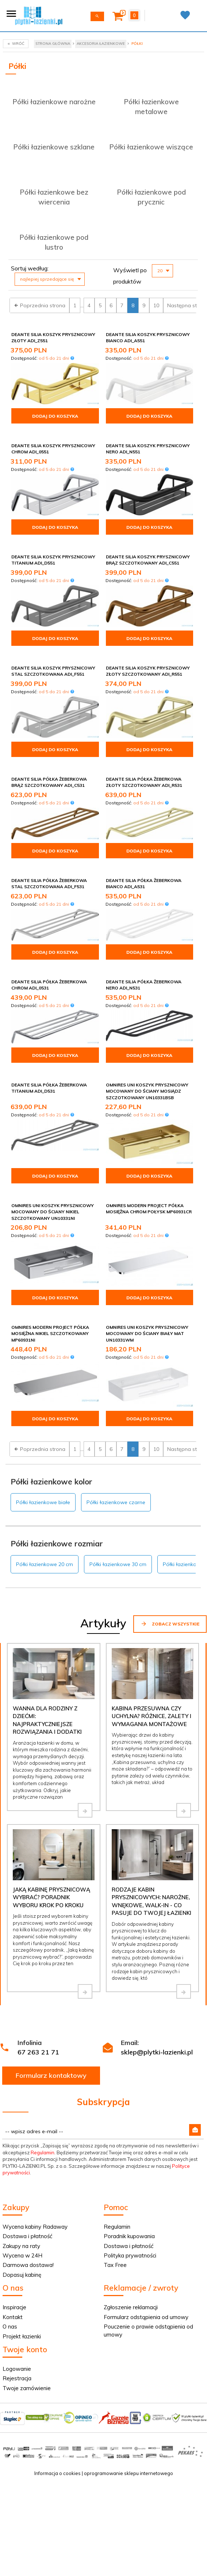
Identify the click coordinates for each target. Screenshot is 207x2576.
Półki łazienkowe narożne (54, 101)
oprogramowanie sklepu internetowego (128, 2473)
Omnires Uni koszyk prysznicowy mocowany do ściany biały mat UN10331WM (147, 1333)
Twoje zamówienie (27, 2388)
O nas (10, 2326)
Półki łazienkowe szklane (54, 147)
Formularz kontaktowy (51, 2075)
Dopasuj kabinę (22, 2274)
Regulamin (42, 2152)
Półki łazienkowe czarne (116, 1502)
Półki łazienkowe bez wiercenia (54, 197)
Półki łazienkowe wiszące (151, 147)
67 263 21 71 (38, 2052)
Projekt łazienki (22, 2336)
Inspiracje (14, 2307)
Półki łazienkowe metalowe (151, 106)
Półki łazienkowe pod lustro (53, 242)
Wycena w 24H (22, 2255)
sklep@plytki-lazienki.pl (157, 2052)
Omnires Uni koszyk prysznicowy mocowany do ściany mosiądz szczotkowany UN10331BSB (147, 1091)
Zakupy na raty (21, 2246)
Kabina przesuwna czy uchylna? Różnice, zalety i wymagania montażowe (151, 1716)
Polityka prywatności (130, 2255)
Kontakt (13, 2317)
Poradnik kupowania (129, 2236)
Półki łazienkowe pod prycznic (151, 197)
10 (156, 305)
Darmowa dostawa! (28, 2264)
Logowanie (17, 2368)
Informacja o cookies (57, 2473)
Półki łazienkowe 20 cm (44, 1564)
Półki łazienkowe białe (43, 1502)
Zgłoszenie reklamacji (131, 2307)
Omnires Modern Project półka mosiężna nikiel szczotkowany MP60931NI (50, 1333)
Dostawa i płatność (27, 2236)
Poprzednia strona (39, 305)
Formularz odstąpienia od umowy (146, 2317)
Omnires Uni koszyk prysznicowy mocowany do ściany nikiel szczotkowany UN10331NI (52, 1212)
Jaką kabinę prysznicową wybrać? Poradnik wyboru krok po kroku (51, 1897)
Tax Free (115, 2264)
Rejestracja (17, 2378)
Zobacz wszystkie (170, 1623)
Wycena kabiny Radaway (35, 2226)
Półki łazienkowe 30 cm (117, 1564)
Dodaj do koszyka (55, 416)
